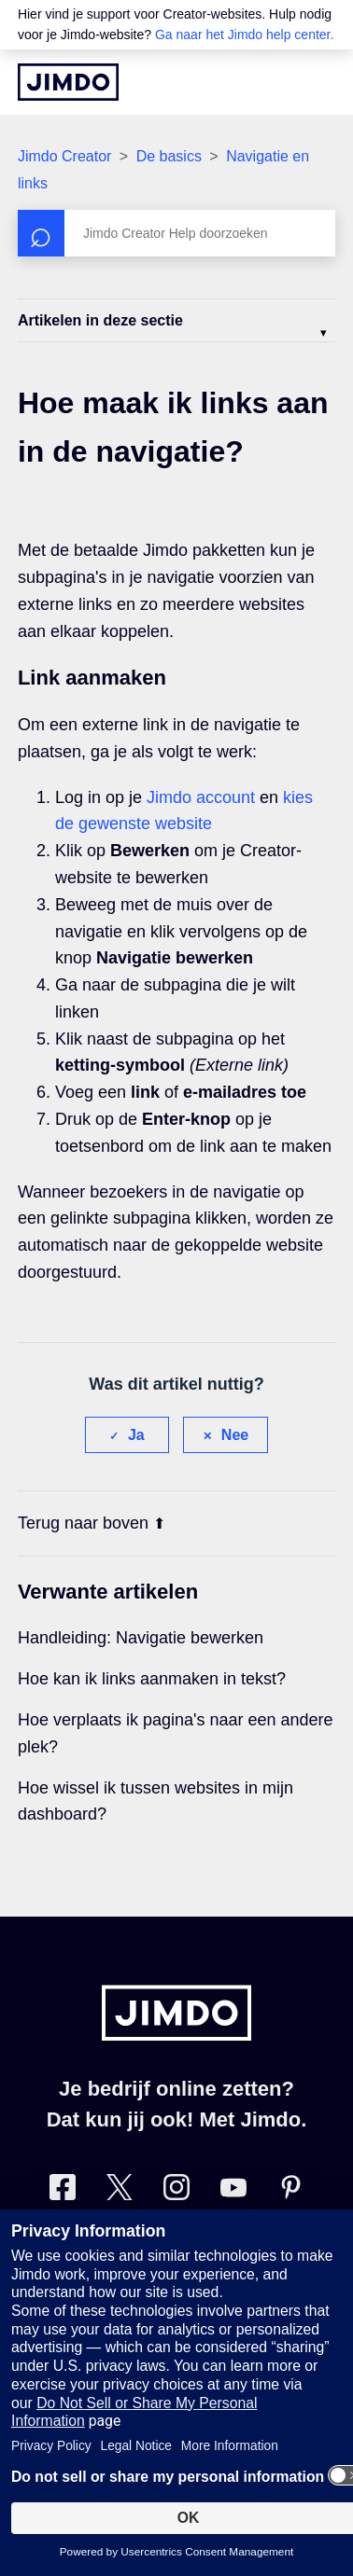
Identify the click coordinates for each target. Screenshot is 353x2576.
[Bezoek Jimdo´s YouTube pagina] (233, 2191)
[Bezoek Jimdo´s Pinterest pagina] (290, 2191)
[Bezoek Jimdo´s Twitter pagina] (119, 2191)
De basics (169, 156)
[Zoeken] (176, 233)
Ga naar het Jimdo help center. (244, 34)
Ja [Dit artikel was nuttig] (136, 1435)
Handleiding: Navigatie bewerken (140, 1637)
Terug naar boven (91, 1523)
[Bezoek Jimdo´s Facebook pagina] (62, 2191)
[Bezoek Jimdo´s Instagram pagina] (176, 2191)
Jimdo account (201, 797)
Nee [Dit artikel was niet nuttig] (234, 1435)
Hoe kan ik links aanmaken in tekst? (152, 1678)
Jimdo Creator (64, 156)
